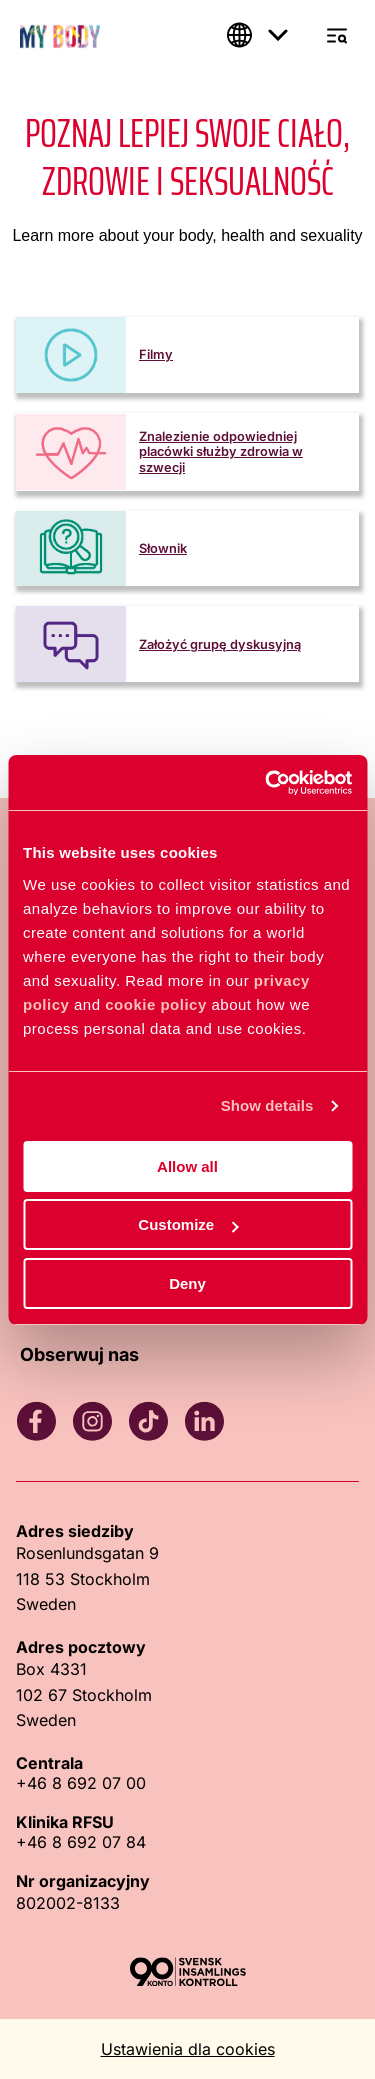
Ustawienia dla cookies (188, 2049)
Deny (187, 1283)
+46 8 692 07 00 (81, 1783)
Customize (188, 1224)
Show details (267, 1105)
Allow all (187, 1166)
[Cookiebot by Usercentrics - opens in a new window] (267, 783)
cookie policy (156, 1004)
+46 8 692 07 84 (81, 1842)
